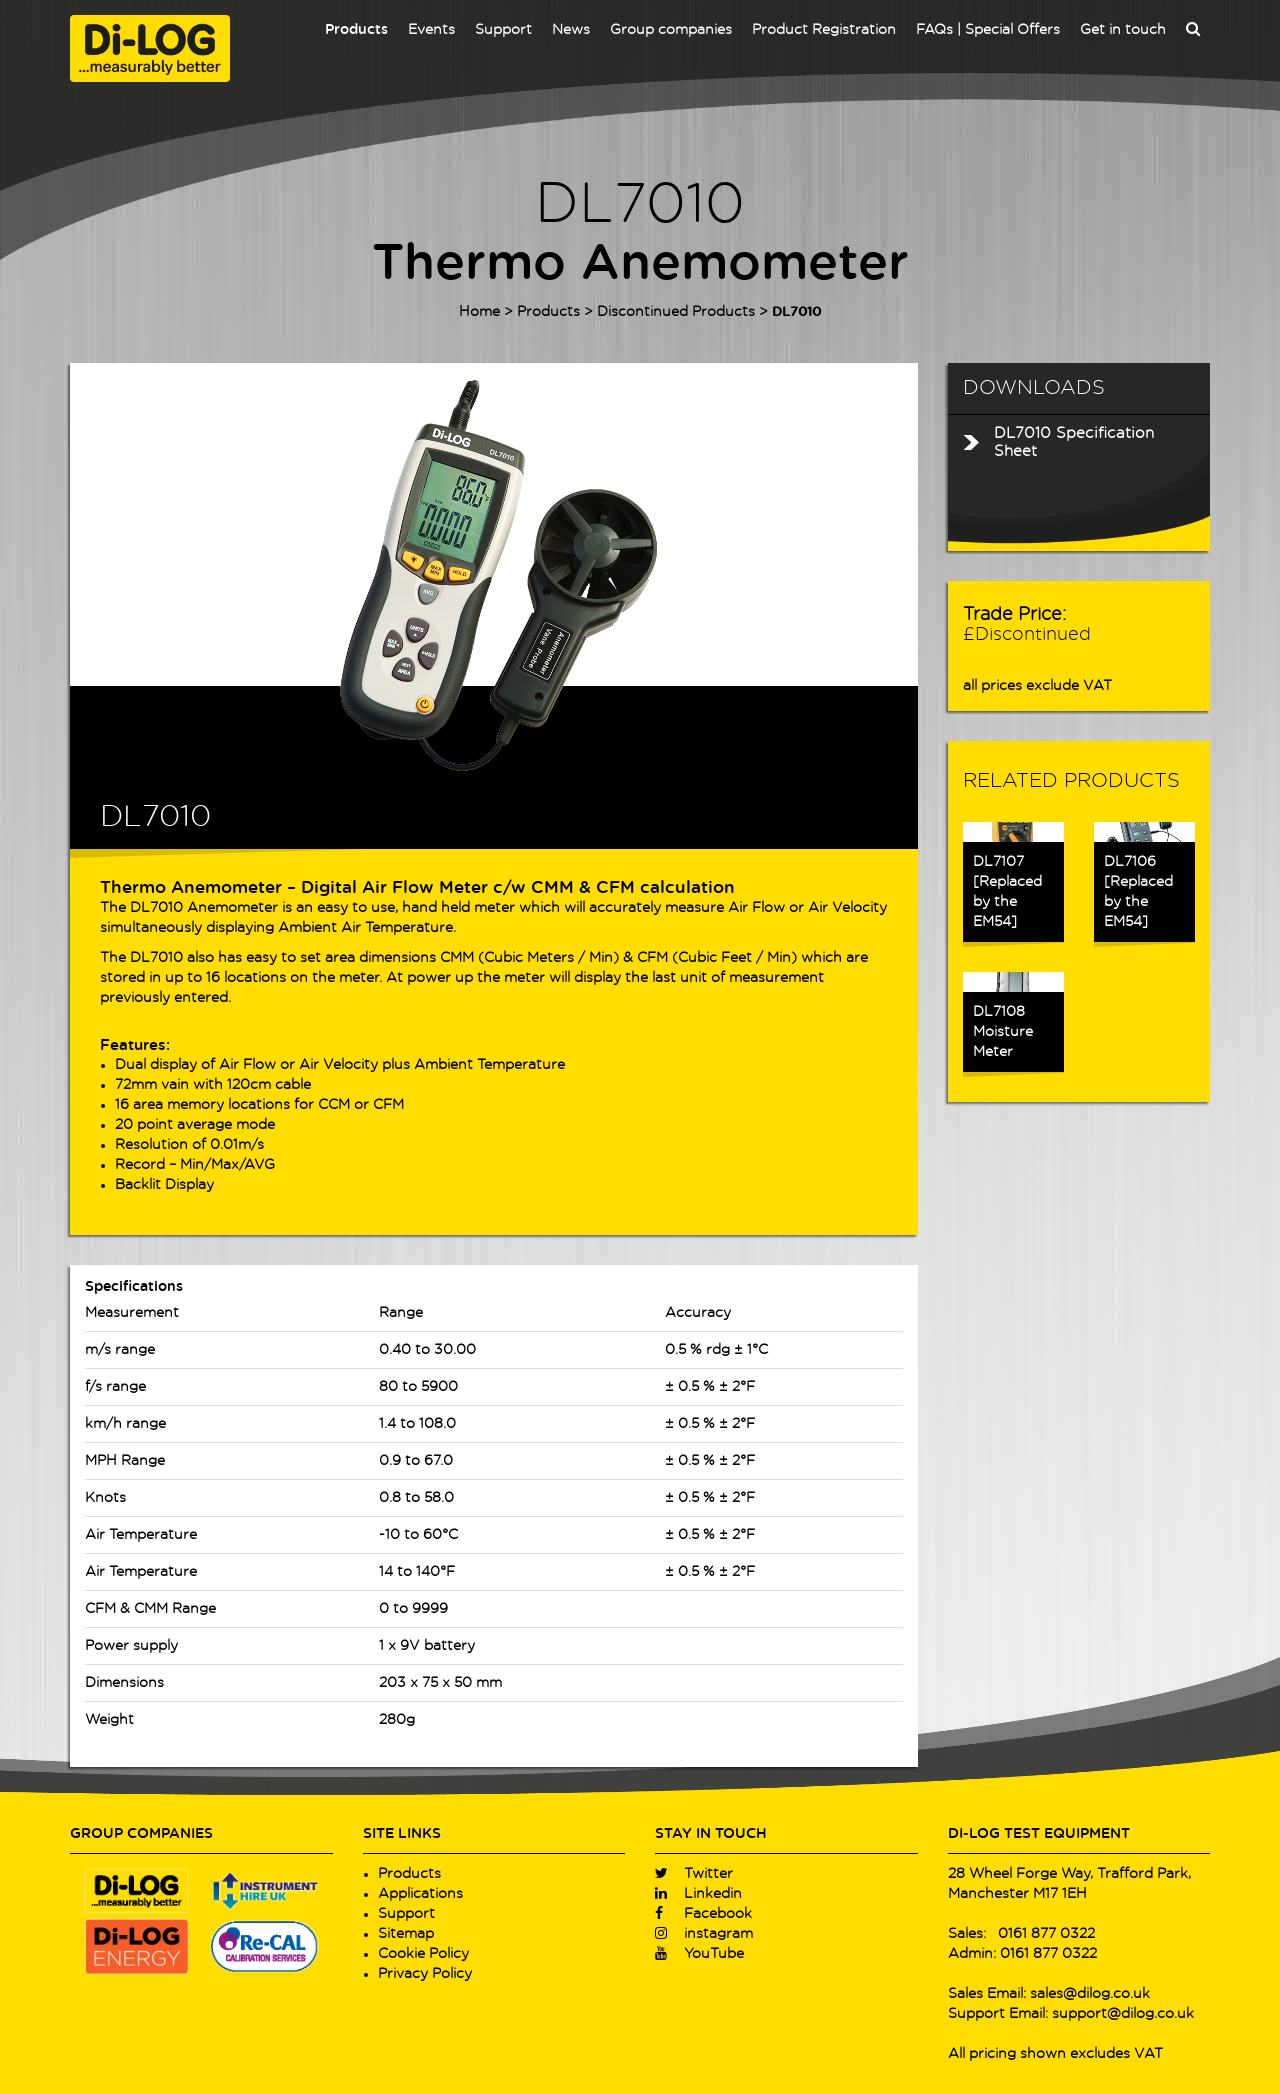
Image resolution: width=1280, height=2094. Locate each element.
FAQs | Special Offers (988, 30)
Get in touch (1123, 30)
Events (431, 30)
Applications (420, 1894)
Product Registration (824, 30)
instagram (704, 1934)
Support (503, 30)
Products (356, 30)
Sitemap (406, 1934)
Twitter (694, 1874)
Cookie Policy (423, 1954)
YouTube (699, 1954)
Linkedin (698, 1894)
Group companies (671, 30)
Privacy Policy (425, 1974)
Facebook (703, 1914)
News (571, 30)
